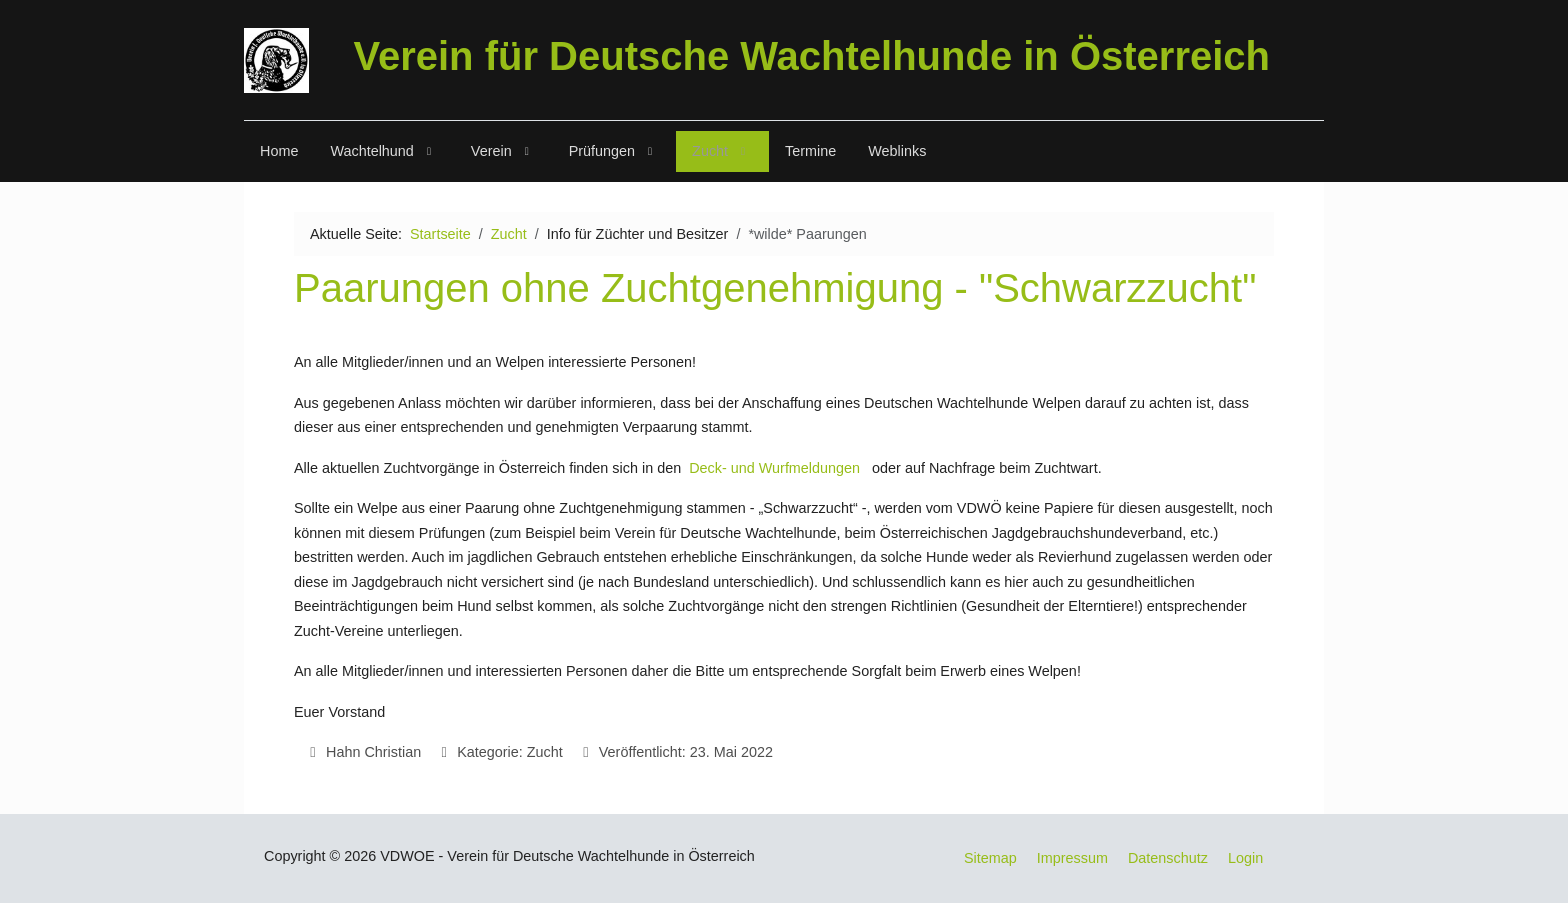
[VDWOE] (276, 60)
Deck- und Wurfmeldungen (774, 468)
